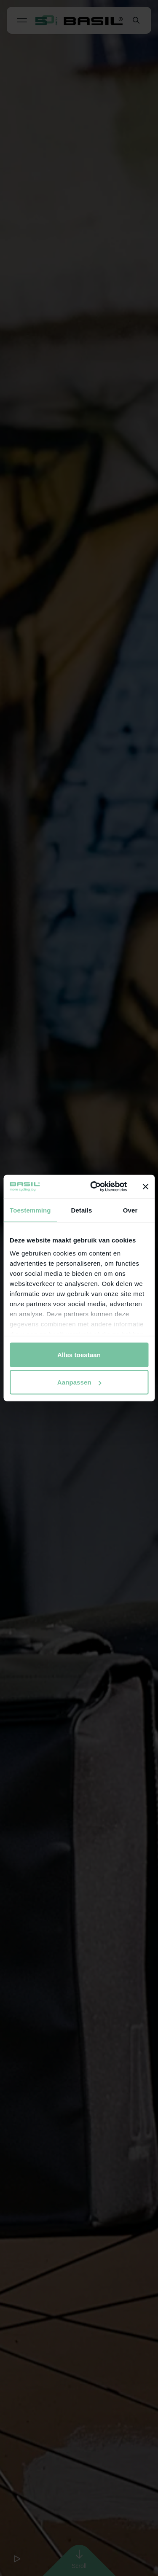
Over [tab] (130, 1209)
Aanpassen (79, 1382)
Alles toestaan (79, 1354)
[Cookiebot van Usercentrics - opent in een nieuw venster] (94, 1186)
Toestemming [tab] (30, 1209)
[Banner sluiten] (145, 1186)
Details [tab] (81, 1209)
